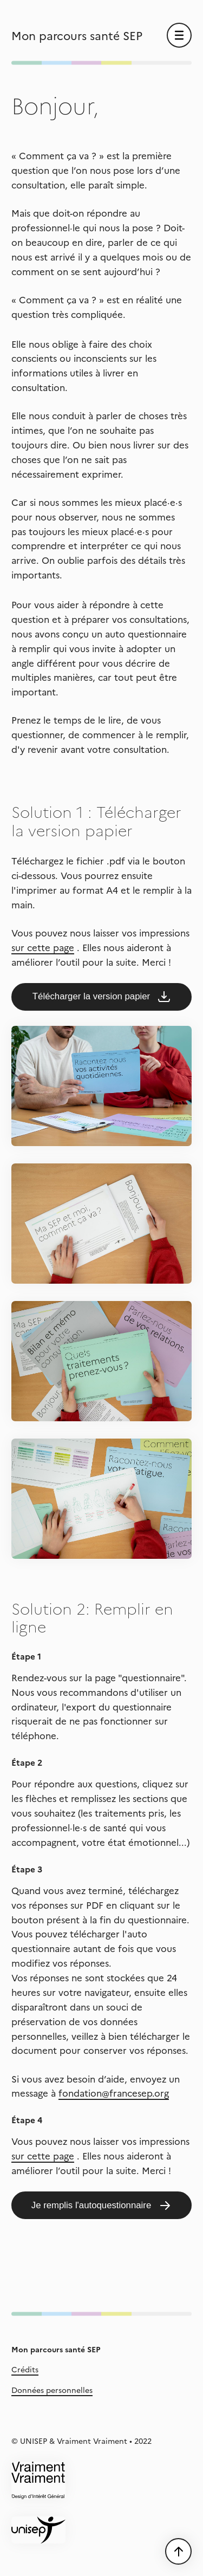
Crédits (24, 2369)
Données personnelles (52, 2389)
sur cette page (42, 947)
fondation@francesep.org (113, 2092)
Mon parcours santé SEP (76, 35)
